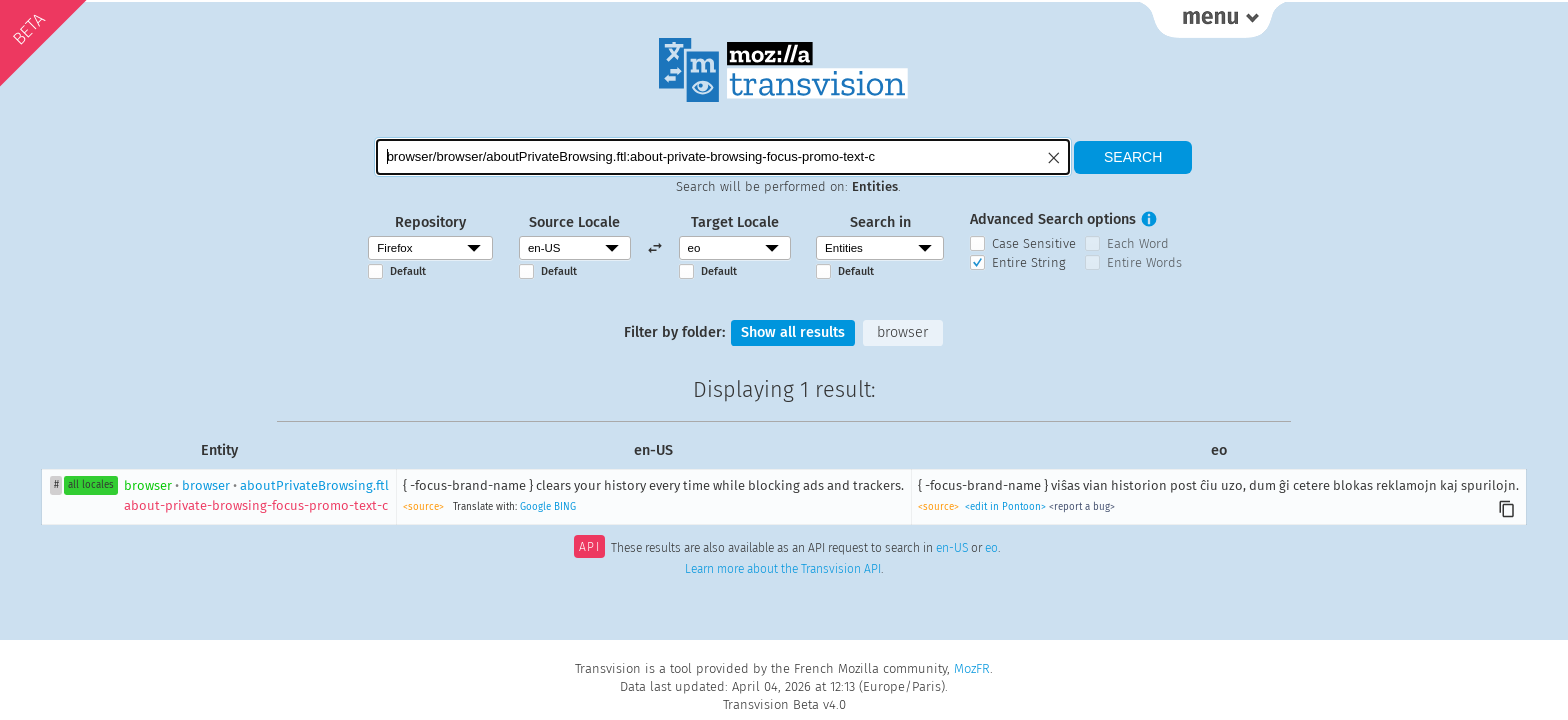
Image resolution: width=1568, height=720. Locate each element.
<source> (423, 507)
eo (991, 549)
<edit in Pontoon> (1005, 507)
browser (902, 332)
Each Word (1138, 243)
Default (408, 271)
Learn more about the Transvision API (783, 569)
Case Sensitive (1034, 243)
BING (565, 507)
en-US (952, 549)
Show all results (793, 332)
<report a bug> (1082, 507)
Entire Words (1144, 262)
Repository (430, 222)
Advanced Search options (1053, 219)
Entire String (1029, 262)
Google (535, 507)
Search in (880, 222)
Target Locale (735, 222)
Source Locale (574, 222)
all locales (91, 485)
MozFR (972, 668)
